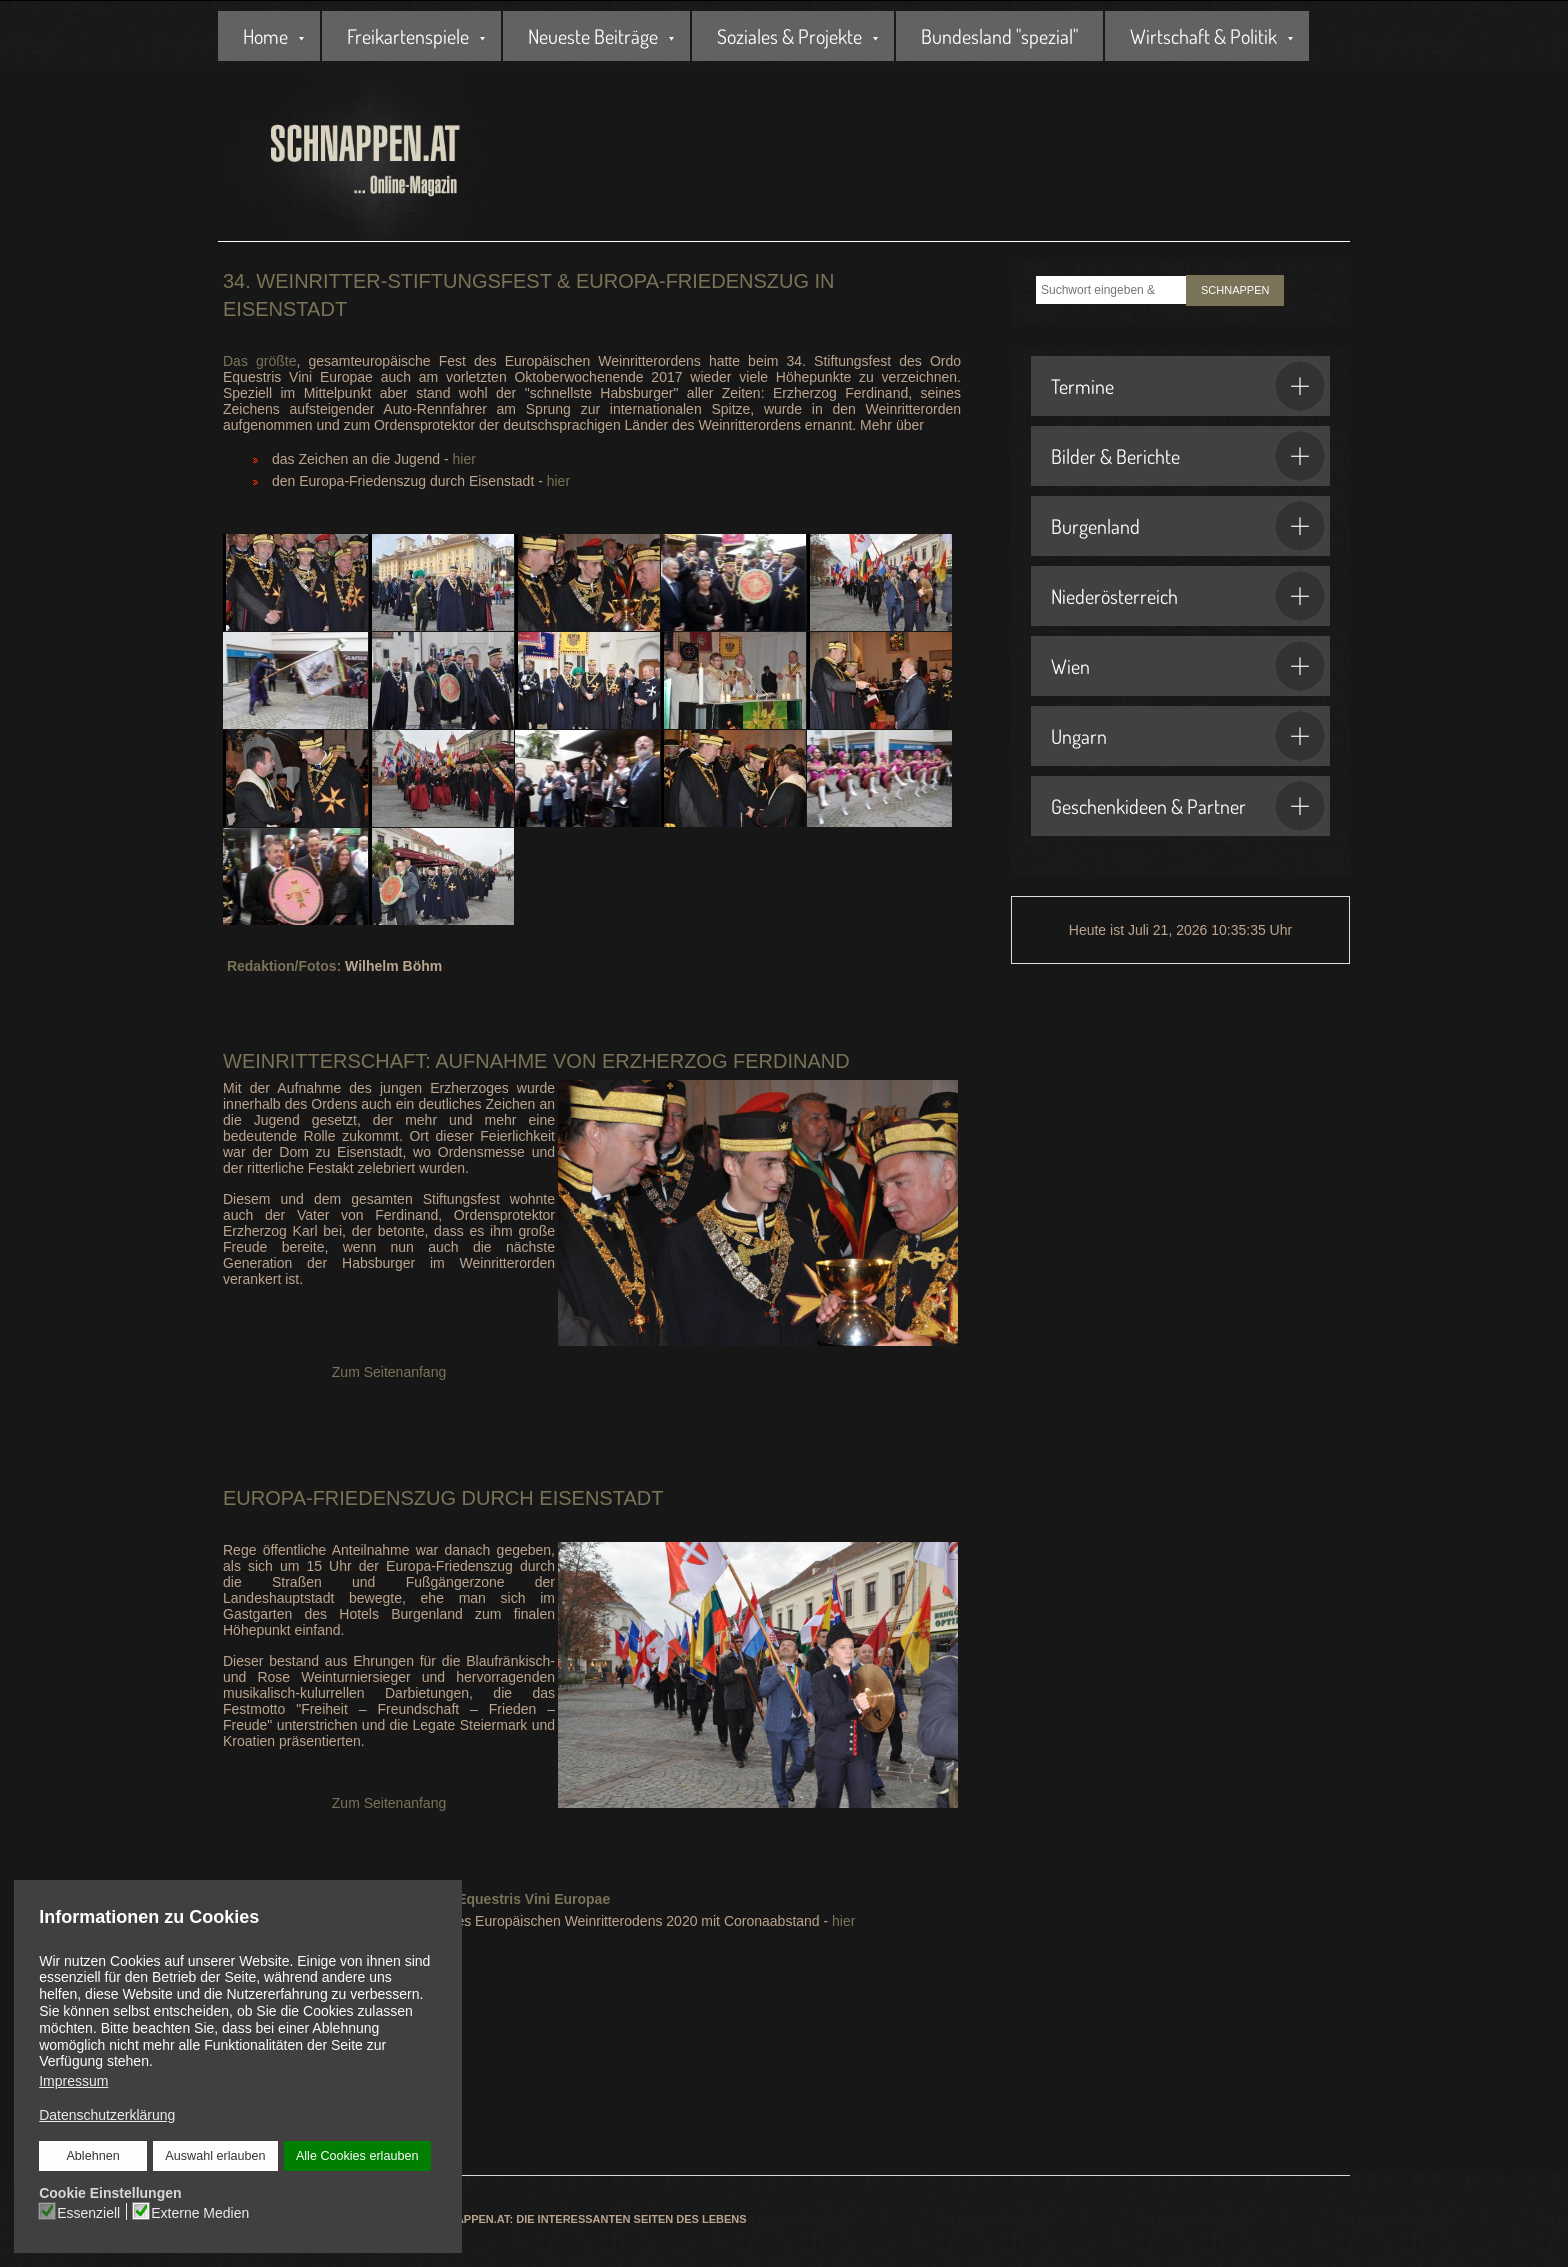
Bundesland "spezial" (999, 36)
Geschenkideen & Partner (1188, 806)
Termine (1188, 386)
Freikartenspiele (408, 36)
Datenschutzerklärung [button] (107, 2115)
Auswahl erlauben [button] (215, 2156)
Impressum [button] (73, 2081)
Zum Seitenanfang (389, 1372)
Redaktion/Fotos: (284, 966)
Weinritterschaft (324, 1061)
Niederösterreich (1188, 596)
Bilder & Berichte (1188, 456)
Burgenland (1188, 526)
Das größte (259, 361)
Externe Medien (200, 2212)
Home (265, 36)
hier (464, 459)
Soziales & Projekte (789, 36)
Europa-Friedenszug (339, 1498)
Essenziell (88, 2212)
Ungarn (1188, 736)
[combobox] (1111, 290)
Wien (1188, 666)
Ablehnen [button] (93, 2156)
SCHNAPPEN (1235, 290)
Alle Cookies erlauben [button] (357, 2156)
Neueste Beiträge (593, 36)
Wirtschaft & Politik (1203, 36)
